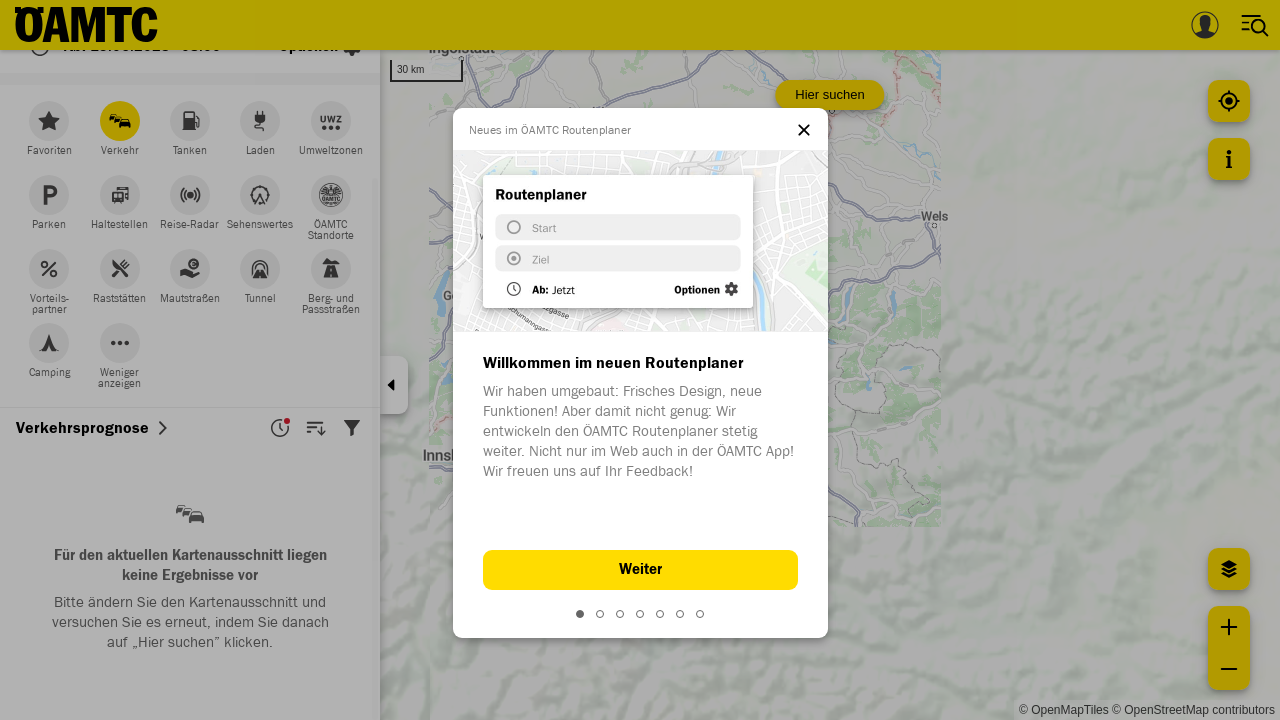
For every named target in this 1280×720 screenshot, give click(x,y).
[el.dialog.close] (804, 132)
